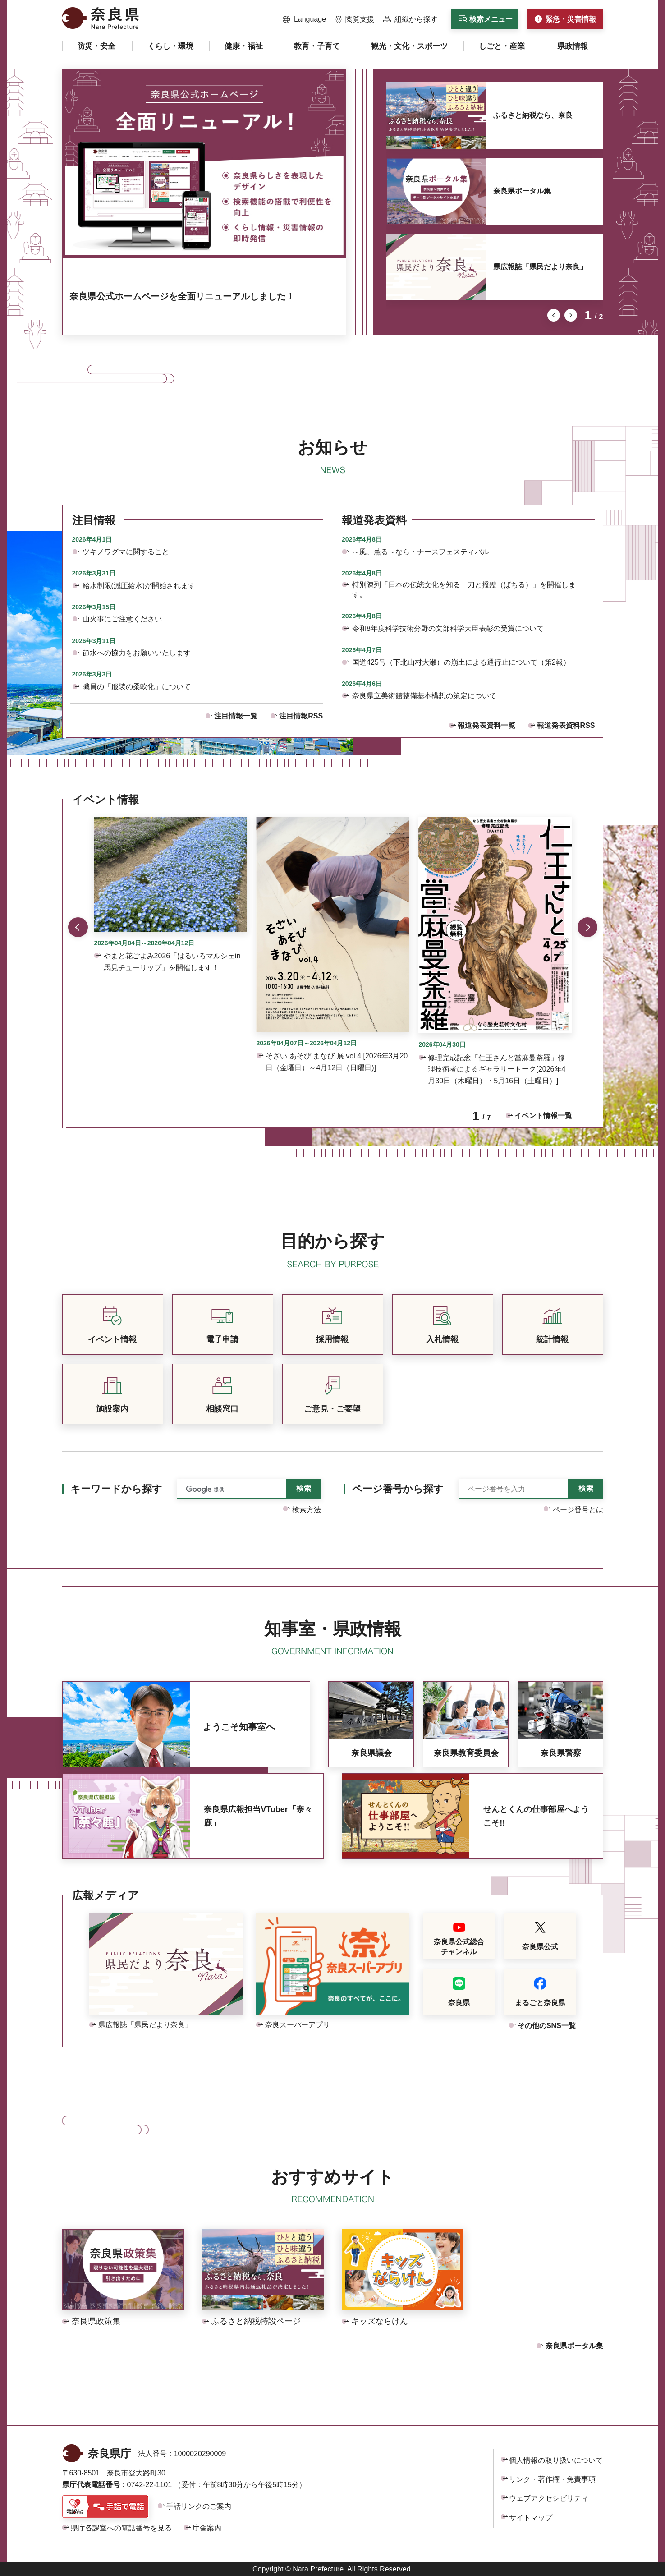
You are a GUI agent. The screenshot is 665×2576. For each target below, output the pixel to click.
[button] (305, 19)
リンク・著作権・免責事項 (552, 2479)
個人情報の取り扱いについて (556, 2460)
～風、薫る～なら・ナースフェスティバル (420, 552)
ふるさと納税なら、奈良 (533, 115)
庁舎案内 (207, 2528)
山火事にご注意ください (122, 619)
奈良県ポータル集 (522, 191)
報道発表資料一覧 (486, 725)
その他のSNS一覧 (547, 2025)
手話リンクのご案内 (198, 2506)
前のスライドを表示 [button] (553, 315)
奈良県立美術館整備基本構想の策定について (424, 695)
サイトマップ (530, 2517)
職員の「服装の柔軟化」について (137, 686)
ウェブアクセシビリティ (548, 2498)
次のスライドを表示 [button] (570, 315)
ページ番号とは (578, 1509)
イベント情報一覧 (543, 1115)
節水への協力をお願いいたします (137, 653)
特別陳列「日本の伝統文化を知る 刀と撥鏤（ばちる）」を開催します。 (464, 589)
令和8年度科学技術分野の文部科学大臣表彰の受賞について (448, 628)
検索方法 (306, 1509)
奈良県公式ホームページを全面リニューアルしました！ (182, 296)
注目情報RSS (301, 716)
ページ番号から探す (398, 1489)
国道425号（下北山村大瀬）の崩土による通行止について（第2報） (461, 662)
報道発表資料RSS (566, 725)
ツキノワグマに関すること (126, 552)
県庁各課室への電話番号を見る (121, 2528)
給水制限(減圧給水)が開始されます (139, 585)
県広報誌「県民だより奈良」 (540, 267)
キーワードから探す (116, 1489)
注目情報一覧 (235, 716)
